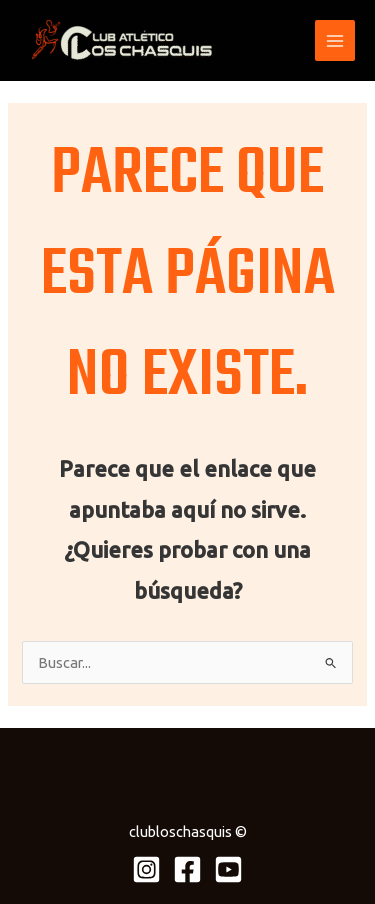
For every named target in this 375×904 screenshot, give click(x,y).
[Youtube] (228, 869)
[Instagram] (146, 869)
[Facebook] (187, 869)
